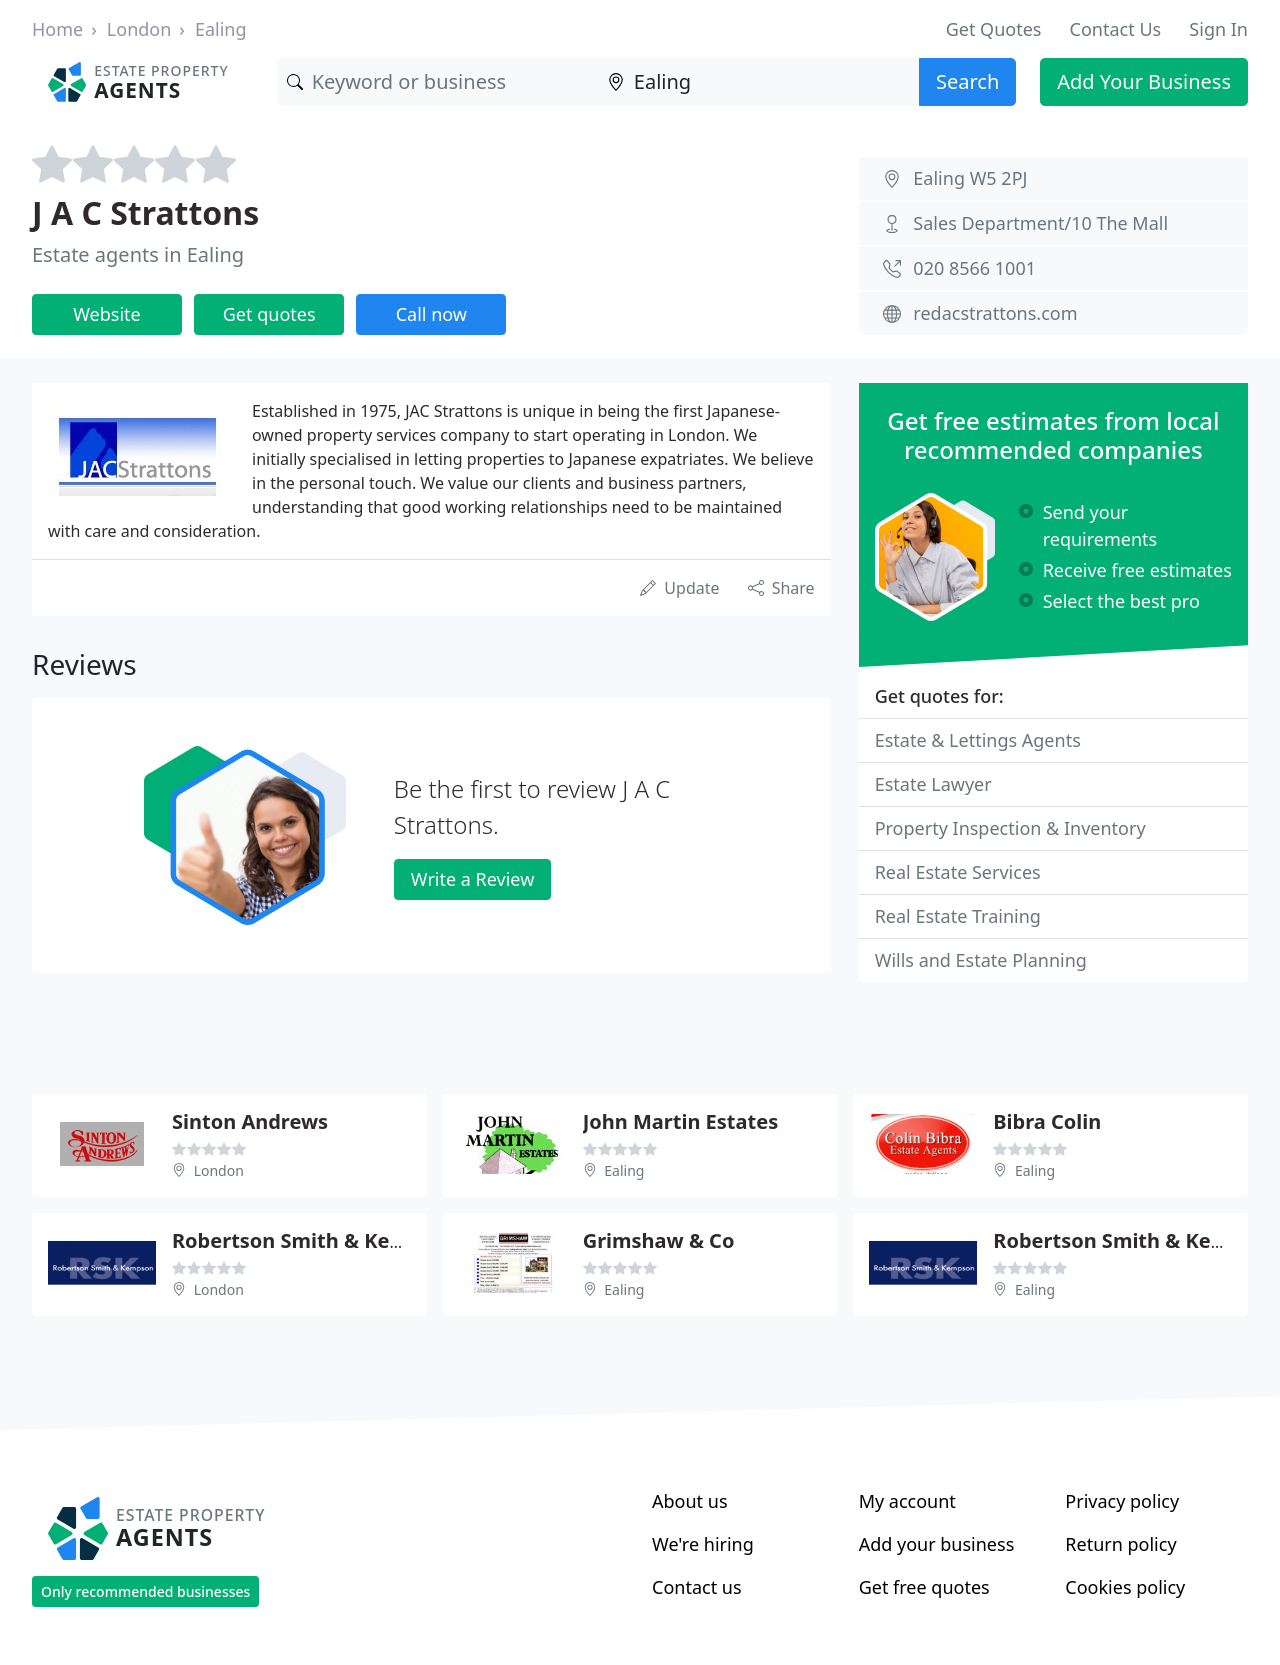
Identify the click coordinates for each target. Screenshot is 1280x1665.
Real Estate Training (958, 916)
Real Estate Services (958, 872)
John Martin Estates (681, 1121)
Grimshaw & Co (659, 1240)
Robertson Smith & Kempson (314, 1240)
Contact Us (1116, 29)
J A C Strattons (145, 212)
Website (107, 314)
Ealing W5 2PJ (970, 178)
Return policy (1120, 1544)
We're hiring (703, 1544)
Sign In (1218, 29)
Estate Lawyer (933, 784)
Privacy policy (1122, 1501)
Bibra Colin (1047, 1121)
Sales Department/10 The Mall (1040, 223)
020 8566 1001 (974, 268)
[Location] (758, 82)
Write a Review (472, 879)
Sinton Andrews (250, 1121)
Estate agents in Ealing (138, 254)
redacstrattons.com (995, 313)
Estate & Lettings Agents (978, 740)
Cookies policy (1125, 1587)
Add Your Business (1144, 81)
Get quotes (269, 314)
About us (690, 1501)
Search (967, 81)
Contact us (697, 1587)
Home (57, 29)
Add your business (937, 1544)
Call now (431, 314)
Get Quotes (994, 29)
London (139, 29)
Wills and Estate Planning (981, 960)
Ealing (221, 29)
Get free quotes (924, 1587)
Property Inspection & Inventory (1010, 828)
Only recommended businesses (145, 1591)
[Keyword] (437, 82)
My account (907, 1501)
